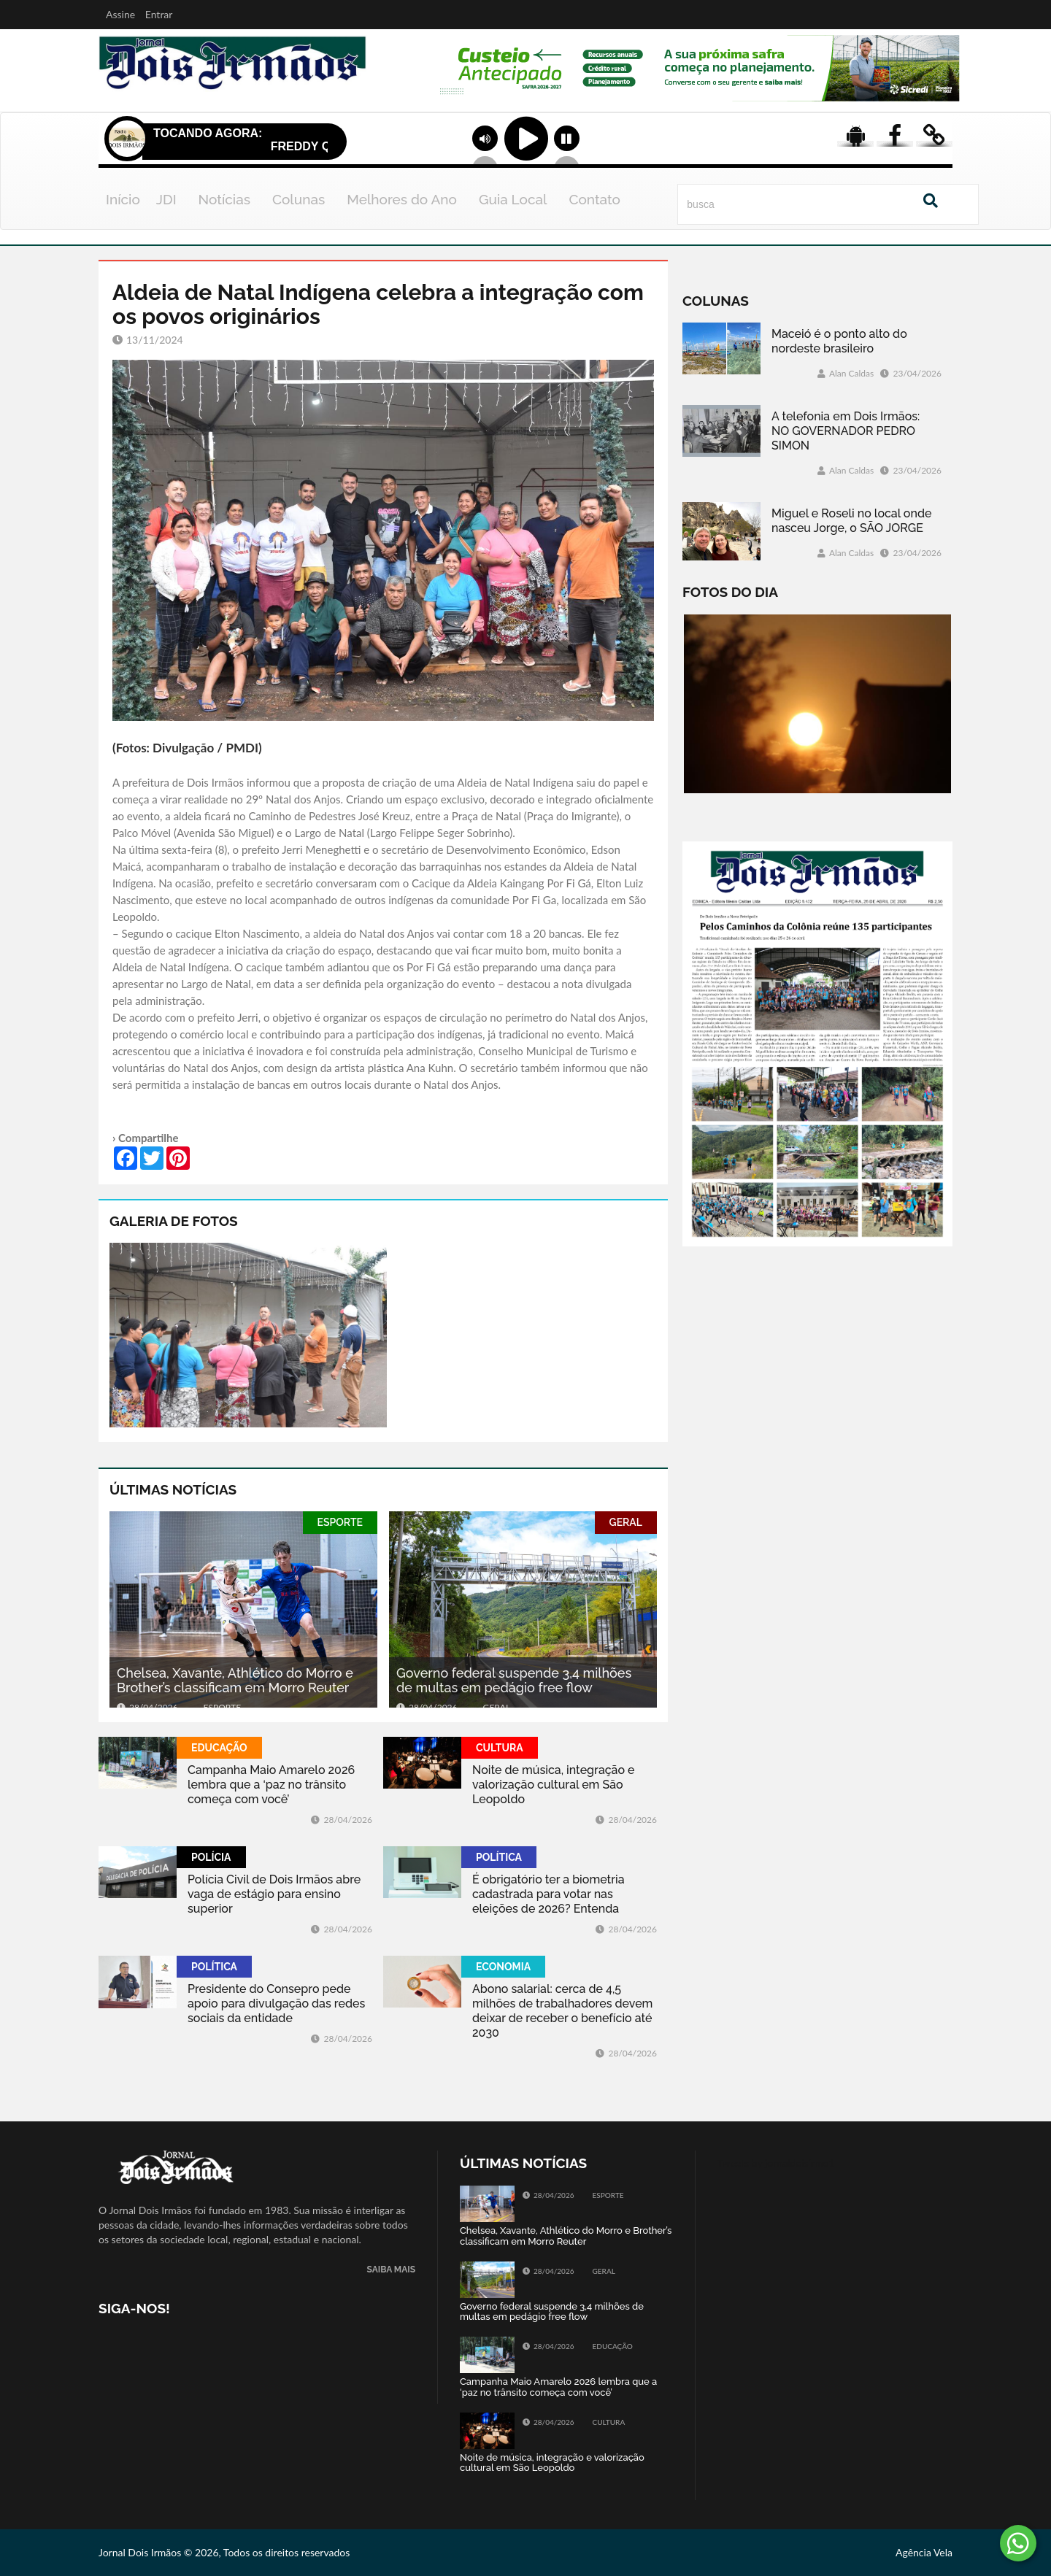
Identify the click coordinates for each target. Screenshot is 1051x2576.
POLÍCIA (211, 1857)
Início (123, 199)
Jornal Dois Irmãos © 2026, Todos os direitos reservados (224, 2552)
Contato (594, 199)
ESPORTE (340, 1522)
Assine (120, 14)
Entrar (159, 14)
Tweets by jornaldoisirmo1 (776, 2162)
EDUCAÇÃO (219, 1748)
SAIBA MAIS (391, 2270)
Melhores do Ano (402, 199)
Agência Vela (924, 2552)
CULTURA (499, 1748)
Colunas (298, 199)
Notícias (224, 199)
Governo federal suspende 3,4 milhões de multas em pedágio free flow (513, 1680)
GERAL (625, 1522)
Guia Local (513, 199)
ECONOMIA (503, 1967)
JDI (166, 199)
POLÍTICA (499, 1857)
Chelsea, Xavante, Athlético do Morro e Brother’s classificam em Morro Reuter (235, 1680)
